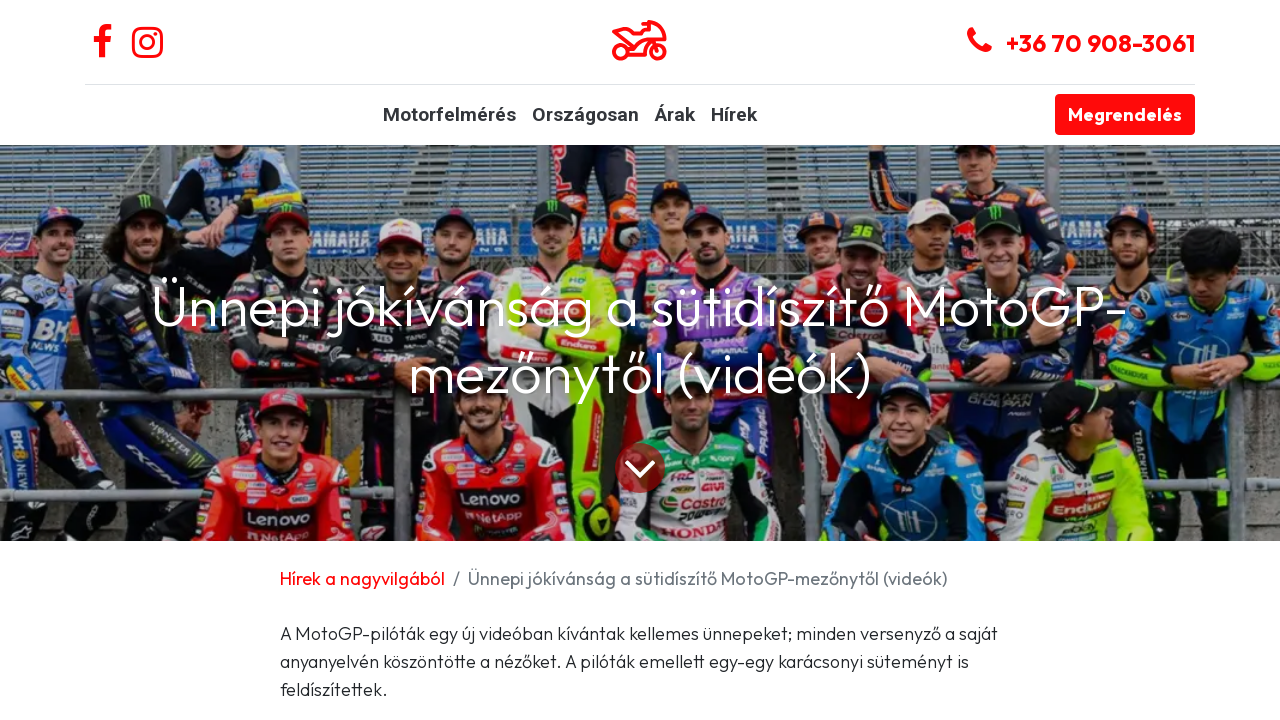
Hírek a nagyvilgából (362, 578)
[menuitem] (449, 115)
